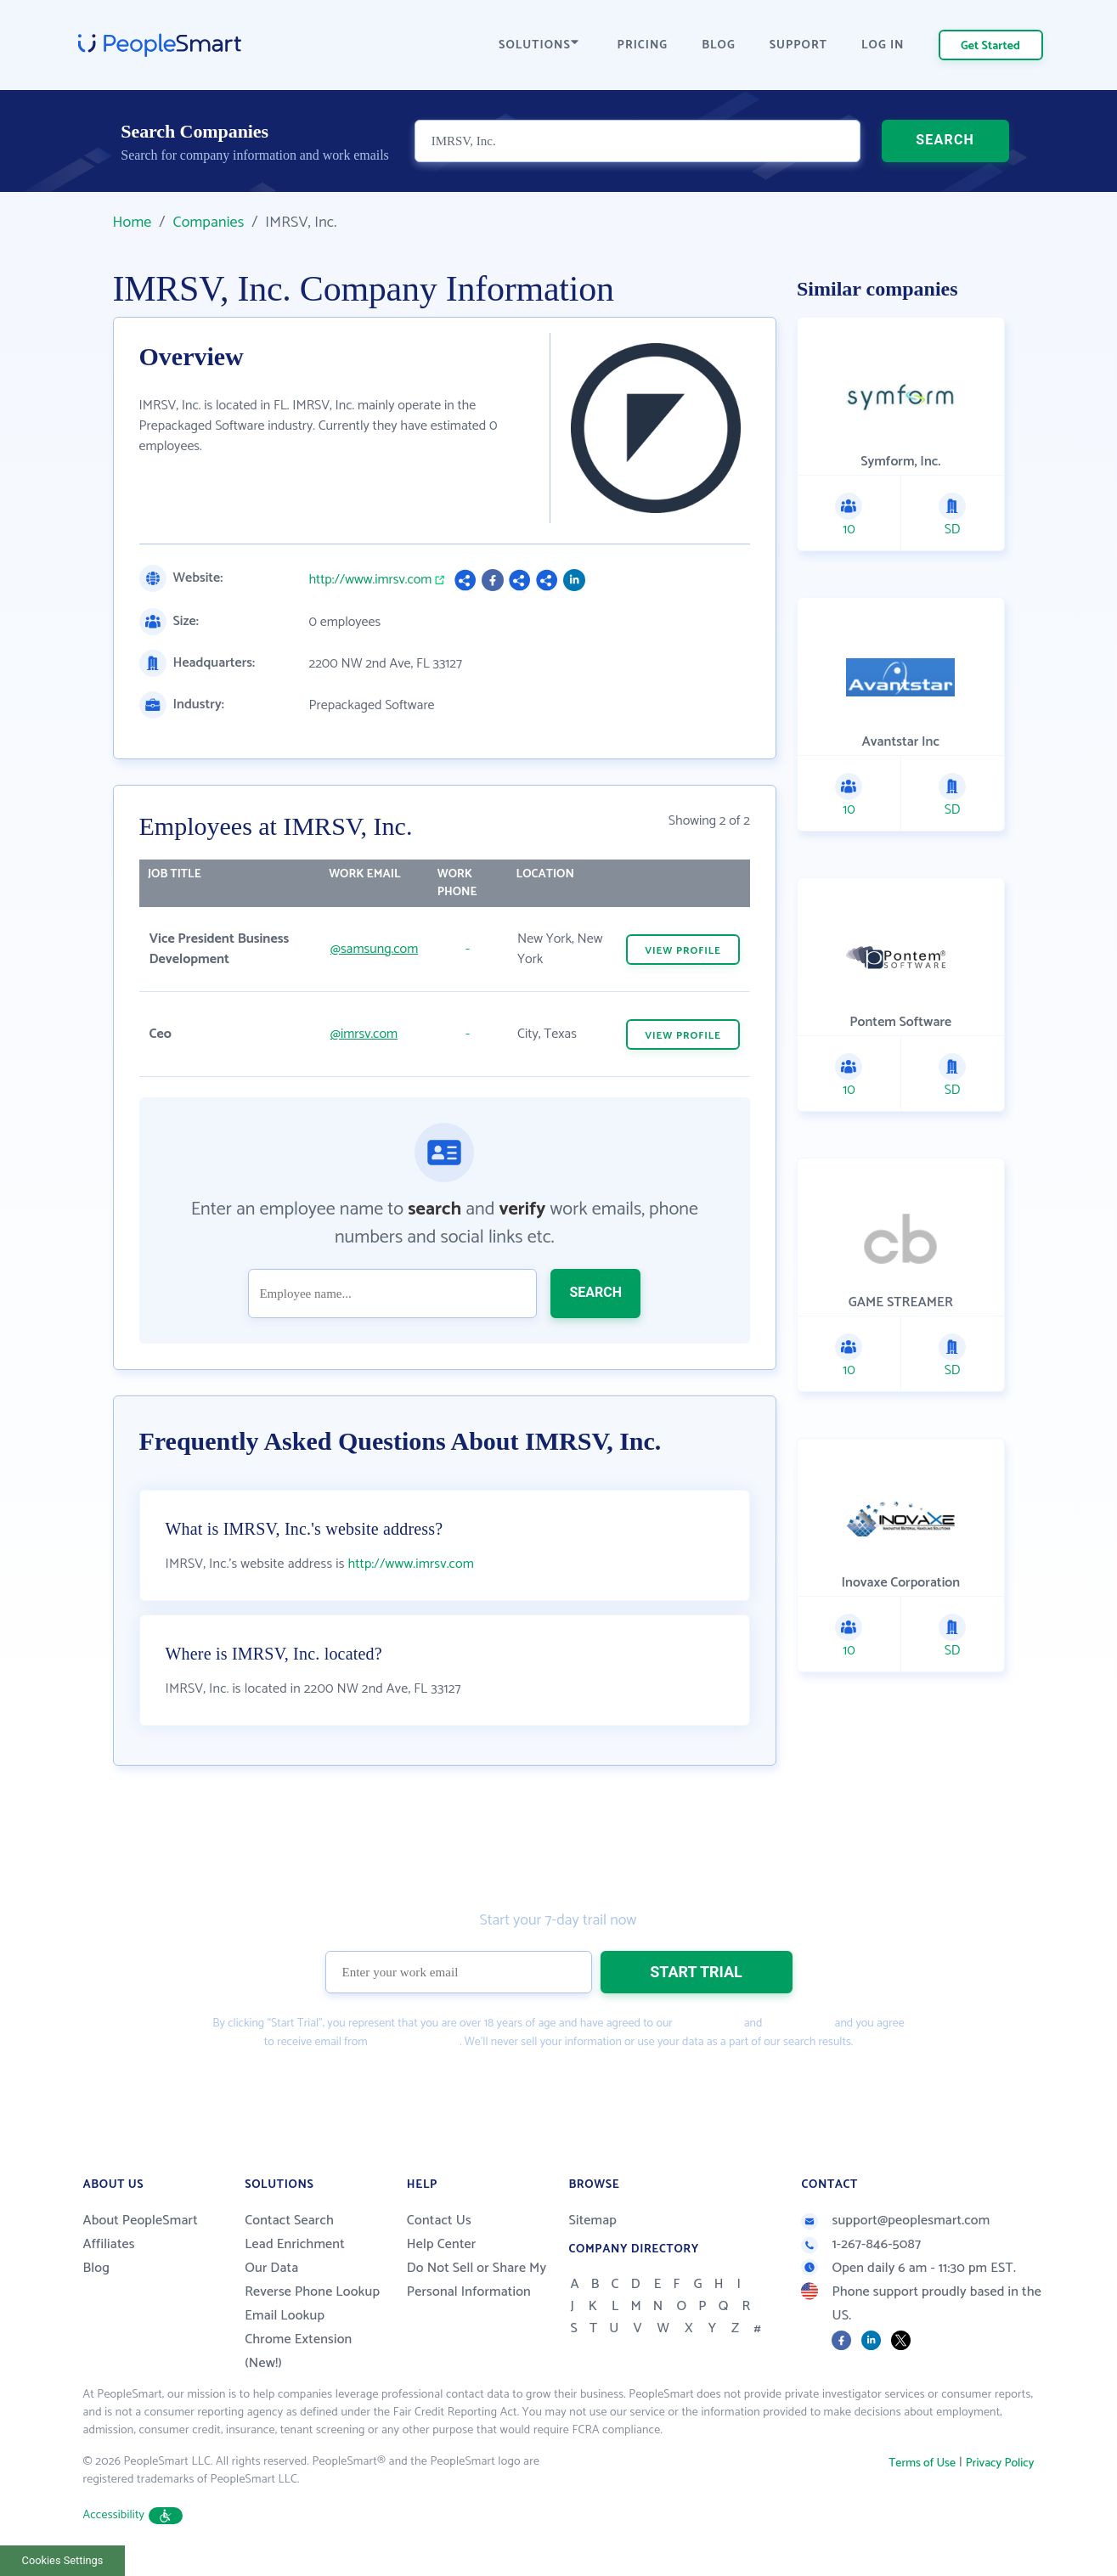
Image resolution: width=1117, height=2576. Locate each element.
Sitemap (592, 2220)
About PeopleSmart (140, 2220)
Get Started (990, 46)
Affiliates (109, 2244)
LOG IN (883, 45)
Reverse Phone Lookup (312, 2291)
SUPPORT (798, 45)
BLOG (719, 45)
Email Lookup (284, 2315)
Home (132, 222)
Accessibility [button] (133, 2515)
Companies (208, 222)
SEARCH (945, 140)
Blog (96, 2268)
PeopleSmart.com (413, 2042)
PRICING (643, 45)
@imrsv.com (364, 1034)
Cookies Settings (63, 2560)
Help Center (442, 2244)
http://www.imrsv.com (370, 580)
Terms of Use (708, 2023)
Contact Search (289, 2220)
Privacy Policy (798, 2023)
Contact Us (439, 2220)
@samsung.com (374, 949)
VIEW (683, 951)
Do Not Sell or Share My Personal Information (477, 2280)
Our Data (271, 2268)
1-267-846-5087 (861, 2244)
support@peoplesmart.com (895, 2220)
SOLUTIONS (538, 45)
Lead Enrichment (295, 2244)
